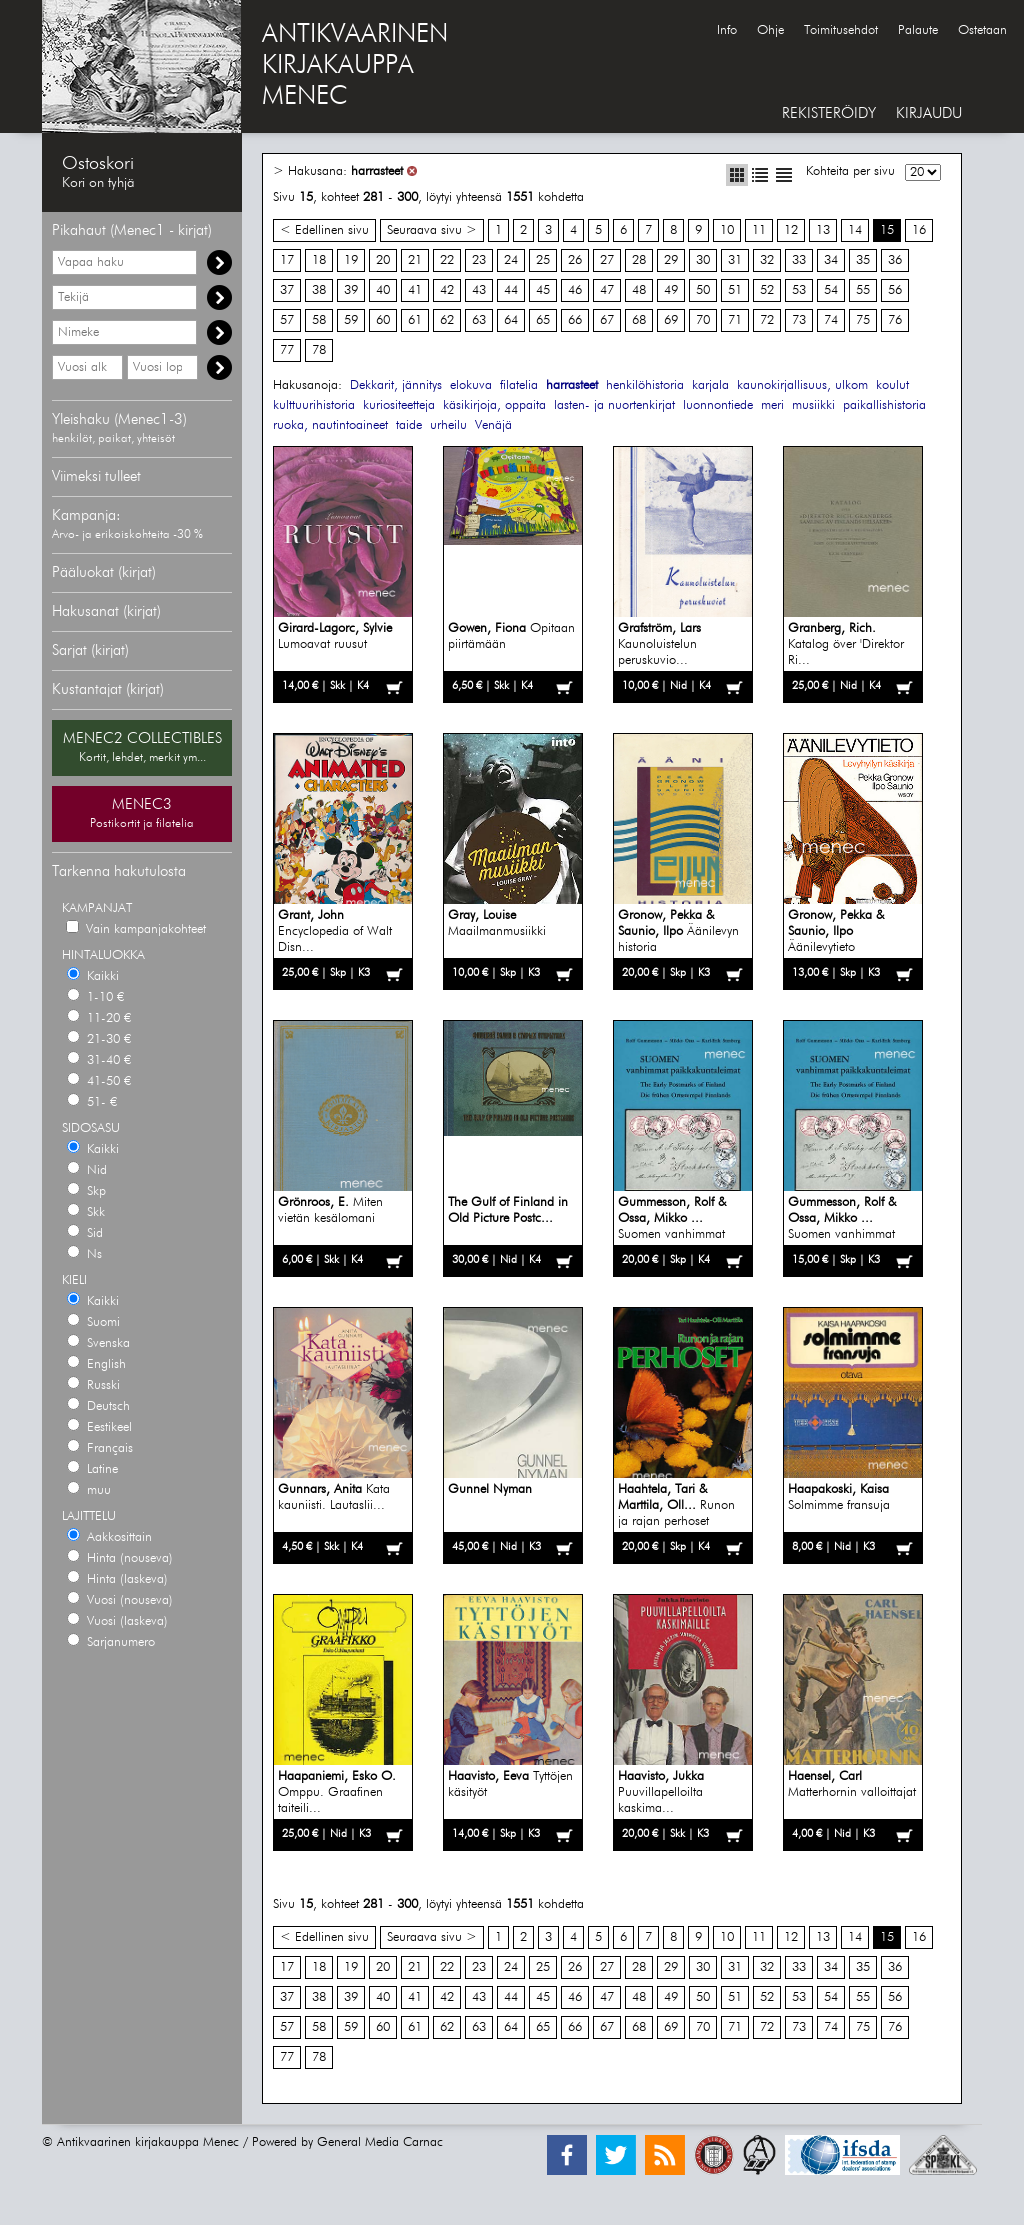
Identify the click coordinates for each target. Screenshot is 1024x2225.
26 (575, 260)
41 (415, 290)
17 (287, 260)
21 (415, 260)
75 (863, 320)
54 (831, 290)
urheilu (448, 425)
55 (863, 290)
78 (319, 350)
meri (772, 405)
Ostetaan (982, 30)
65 (543, 320)
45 (543, 290)
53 (799, 290)
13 (823, 230)
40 (383, 290)
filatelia (519, 385)
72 (767, 320)
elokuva (471, 385)
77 (287, 350)
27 (607, 260)
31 (735, 260)
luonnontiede (718, 405)
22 (447, 260)
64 (511, 320)
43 (479, 290)
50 (703, 290)
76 (895, 320)
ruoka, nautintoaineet (330, 425)
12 (791, 230)
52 (767, 290)
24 (511, 260)
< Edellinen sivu (324, 230)
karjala (710, 385)
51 (735, 290)
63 (479, 320)
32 (767, 260)
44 (511, 290)
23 (479, 260)
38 (319, 290)
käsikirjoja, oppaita (494, 405)
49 (671, 290)
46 (575, 290)
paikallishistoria (884, 405)
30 (703, 260)
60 (383, 320)
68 (639, 320)
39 (351, 290)
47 (607, 290)
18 (319, 260)
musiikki (813, 405)
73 (799, 320)
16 (919, 230)
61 (415, 320)
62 (447, 320)
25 (543, 260)
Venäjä (493, 425)
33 (799, 260)
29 (671, 260)
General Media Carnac (380, 2142)
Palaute (918, 30)
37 (287, 290)
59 (351, 320)
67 (607, 320)
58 (319, 320)
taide (409, 425)
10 (727, 230)
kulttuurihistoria (314, 405)
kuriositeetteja (399, 405)
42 (447, 290)
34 (831, 260)
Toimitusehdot (841, 30)
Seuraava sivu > (432, 230)
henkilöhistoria (645, 385)
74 (831, 320)
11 (759, 230)
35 (863, 260)
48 (639, 290)
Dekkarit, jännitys (396, 385)
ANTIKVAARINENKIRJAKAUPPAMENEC (355, 66)
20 (383, 260)
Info (727, 30)
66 (575, 320)
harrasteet (377, 171)
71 (735, 320)
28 (639, 260)
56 (895, 290)
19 (351, 260)
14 (855, 230)
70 (703, 320)
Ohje (770, 30)
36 (895, 260)
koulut (892, 385)
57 (287, 320)
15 (887, 230)
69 (671, 320)
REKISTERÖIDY (829, 113)
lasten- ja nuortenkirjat (614, 405)
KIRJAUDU (929, 113)
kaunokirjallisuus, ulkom (802, 385)
